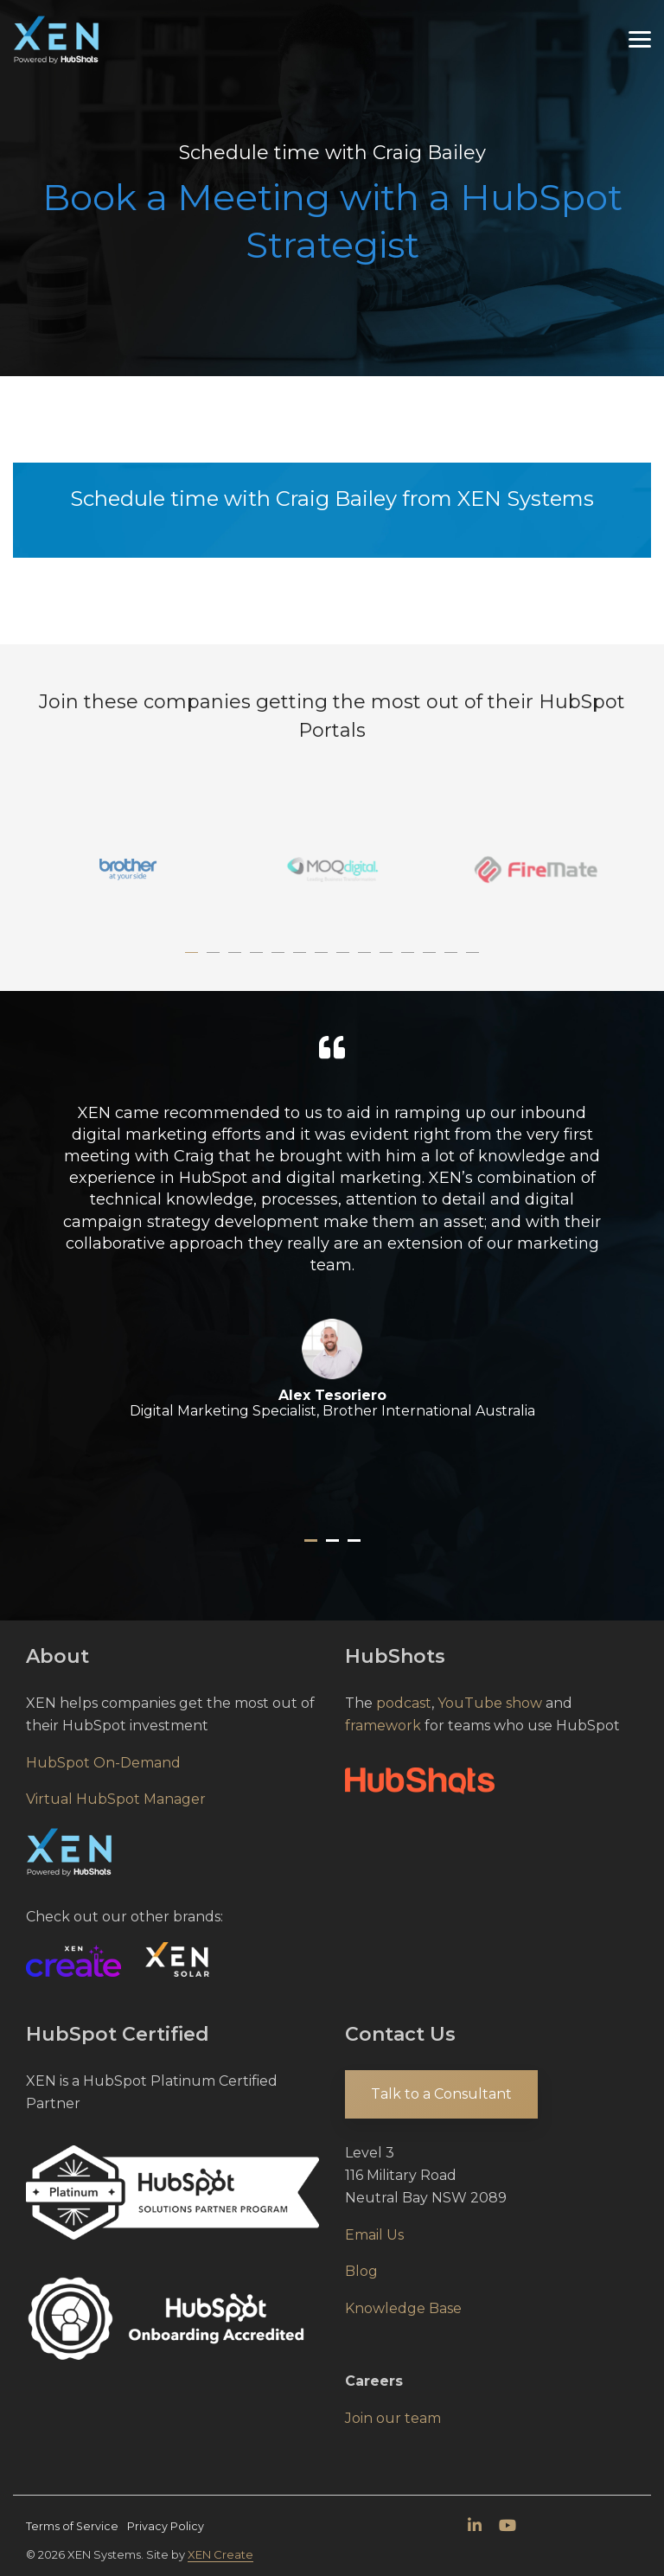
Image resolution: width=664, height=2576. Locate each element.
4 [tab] (258, 960)
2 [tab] (215, 960)
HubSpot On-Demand (103, 1763)
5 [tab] (280, 960)
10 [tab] (388, 960)
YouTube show (489, 1703)
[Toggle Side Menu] (640, 38)
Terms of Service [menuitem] (72, 2526)
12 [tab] (431, 960)
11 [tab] (409, 960)
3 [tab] (237, 960)
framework (383, 1725)
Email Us (374, 2235)
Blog (361, 2271)
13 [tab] (453, 960)
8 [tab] (345, 960)
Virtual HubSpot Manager (116, 1799)
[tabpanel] (128, 869)
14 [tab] (474, 960)
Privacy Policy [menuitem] (165, 2526)
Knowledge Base (403, 2308)
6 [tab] (301, 960)
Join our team (393, 2418)
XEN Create (220, 2554)
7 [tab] (323, 960)
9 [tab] (366, 960)
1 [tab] (193, 960)
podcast (403, 1703)
